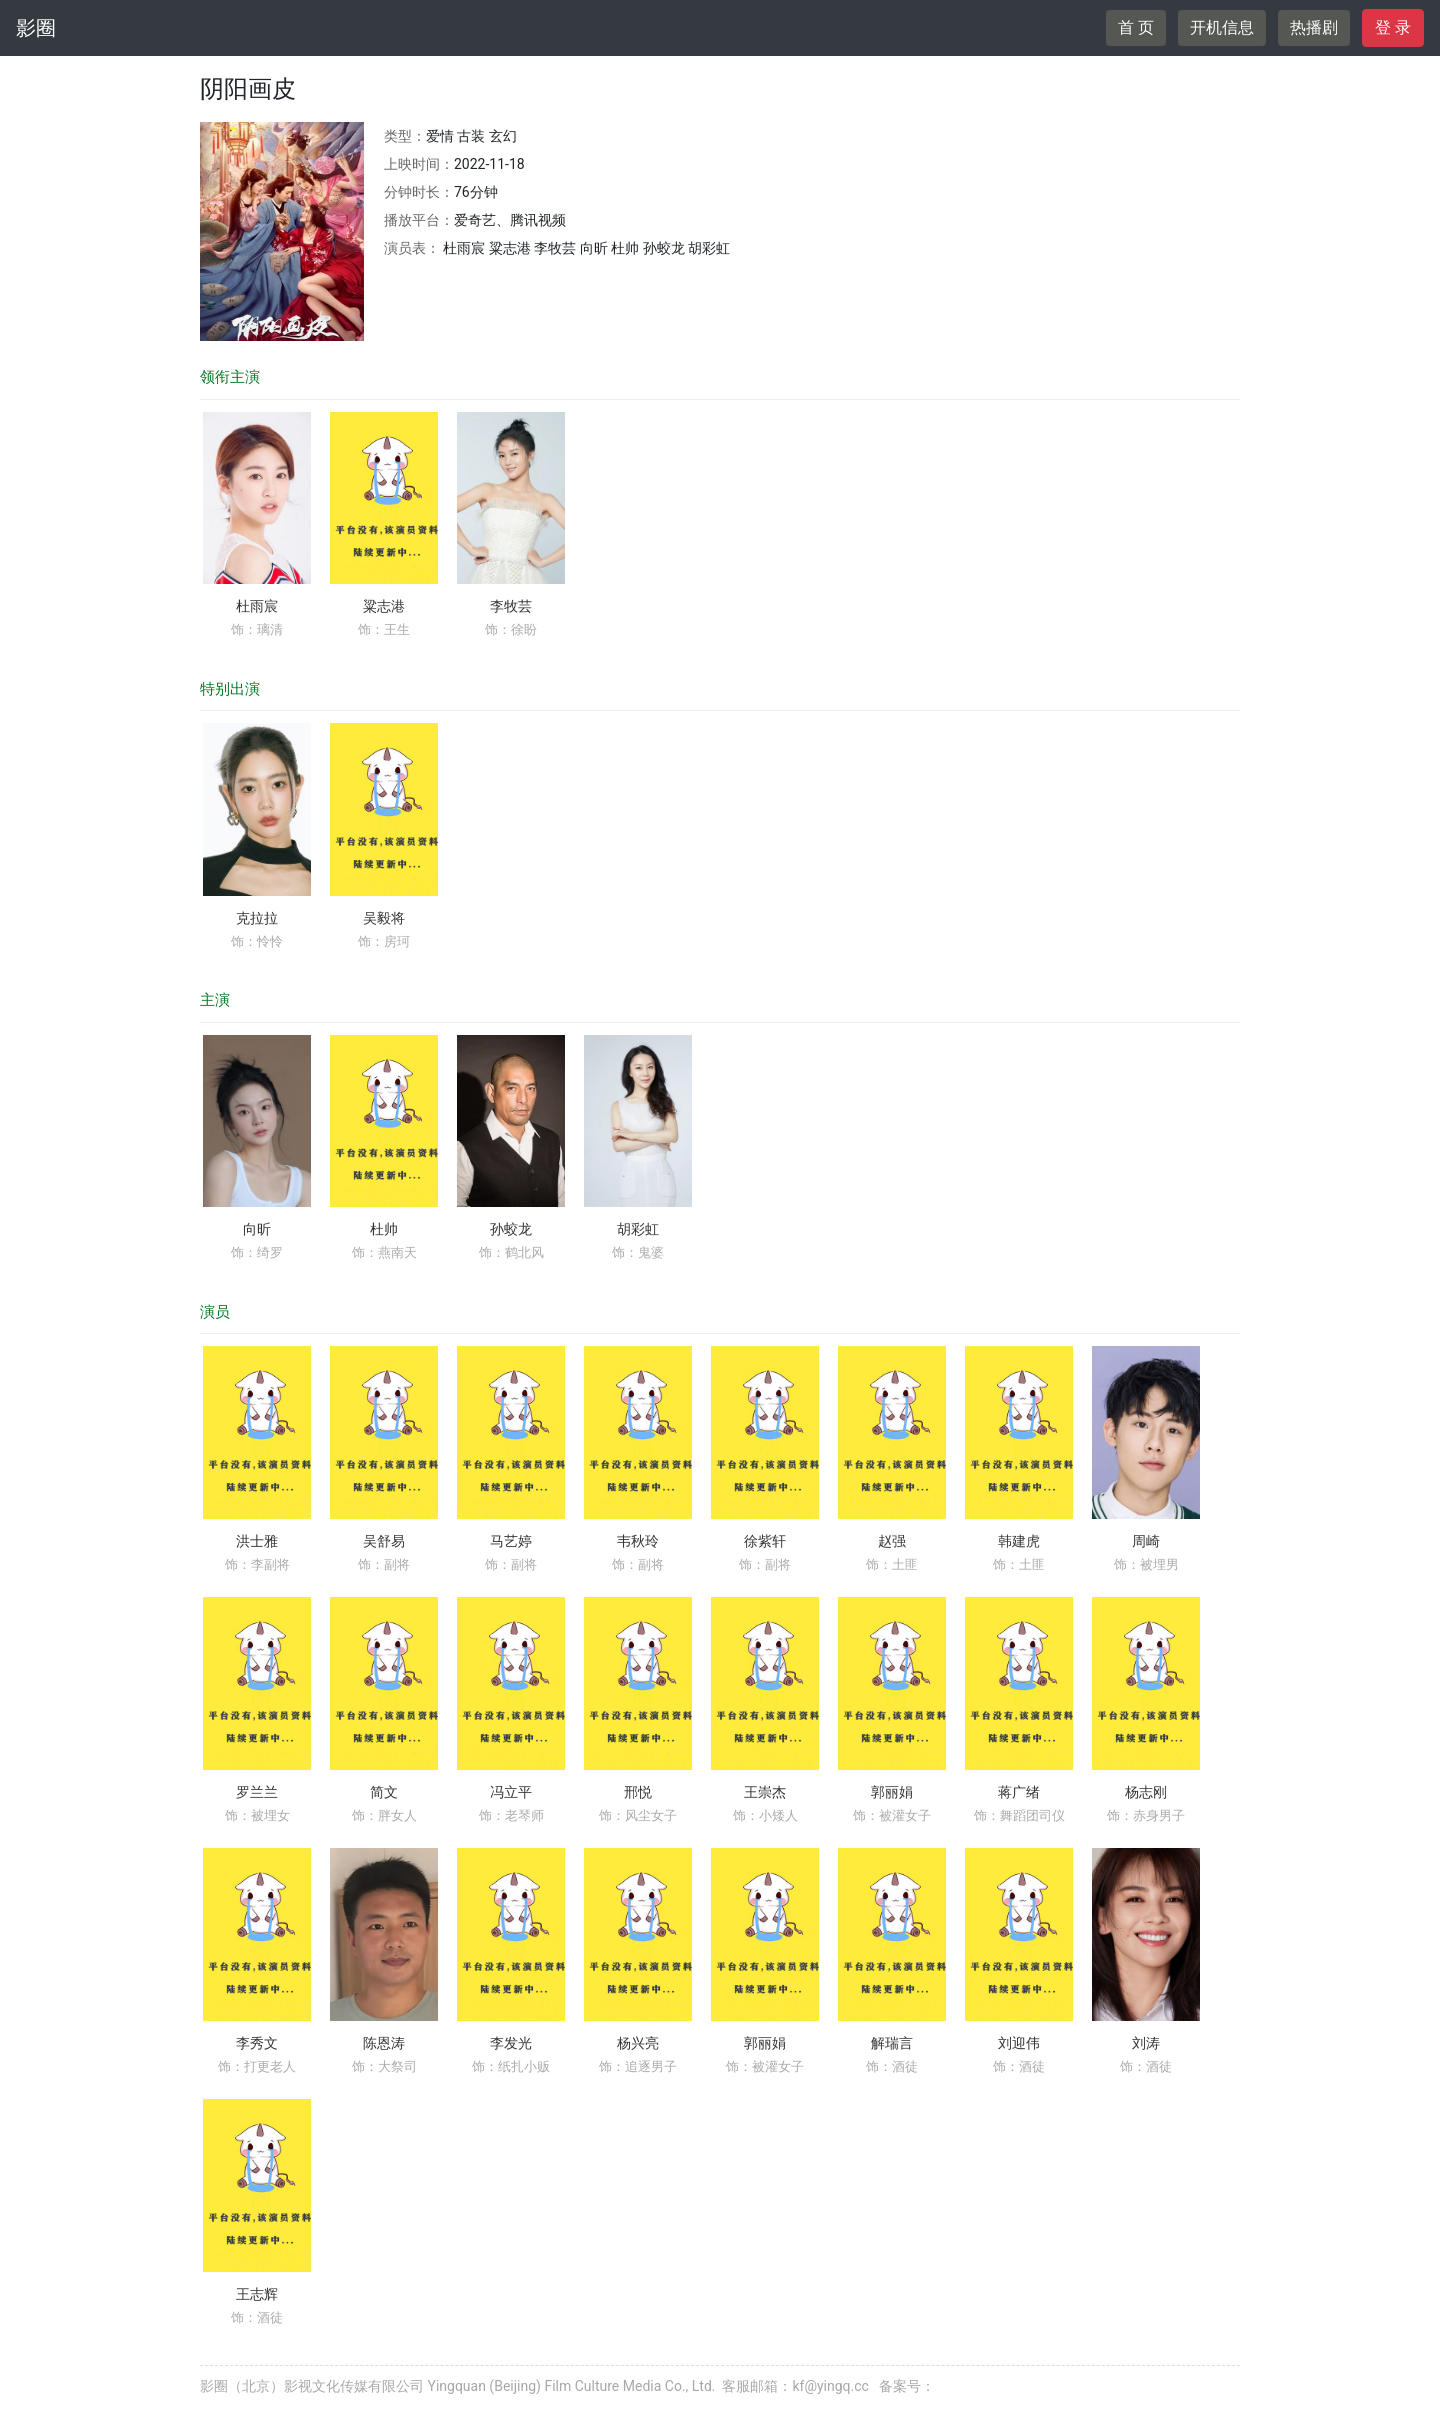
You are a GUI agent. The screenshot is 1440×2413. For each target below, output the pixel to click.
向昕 (257, 1229)
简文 (384, 1792)
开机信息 (1222, 27)
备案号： (907, 2386)
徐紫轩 (765, 1541)
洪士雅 (257, 1541)
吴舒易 (384, 1541)
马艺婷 (511, 1541)
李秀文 (257, 2043)
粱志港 (384, 606)
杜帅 (384, 1229)
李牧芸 (511, 606)
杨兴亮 (638, 2043)
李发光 (511, 2043)
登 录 (1393, 27)
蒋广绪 (1019, 1792)
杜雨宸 (257, 606)
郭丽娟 (892, 1792)
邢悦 (638, 1792)
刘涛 (1146, 2043)
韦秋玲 (638, 1541)
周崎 (1146, 1541)
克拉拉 (257, 918)
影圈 (36, 28)
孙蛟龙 (511, 1229)
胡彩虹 (638, 1229)
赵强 (892, 1541)
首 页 (1136, 27)
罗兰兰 (257, 1792)
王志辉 (257, 2294)
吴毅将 (384, 918)
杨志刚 (1146, 1792)
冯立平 (511, 1792)
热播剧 (1314, 27)
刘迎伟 (1019, 2043)
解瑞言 (892, 2043)
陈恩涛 (384, 2043)
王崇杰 (765, 1792)
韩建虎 (1019, 1541)
